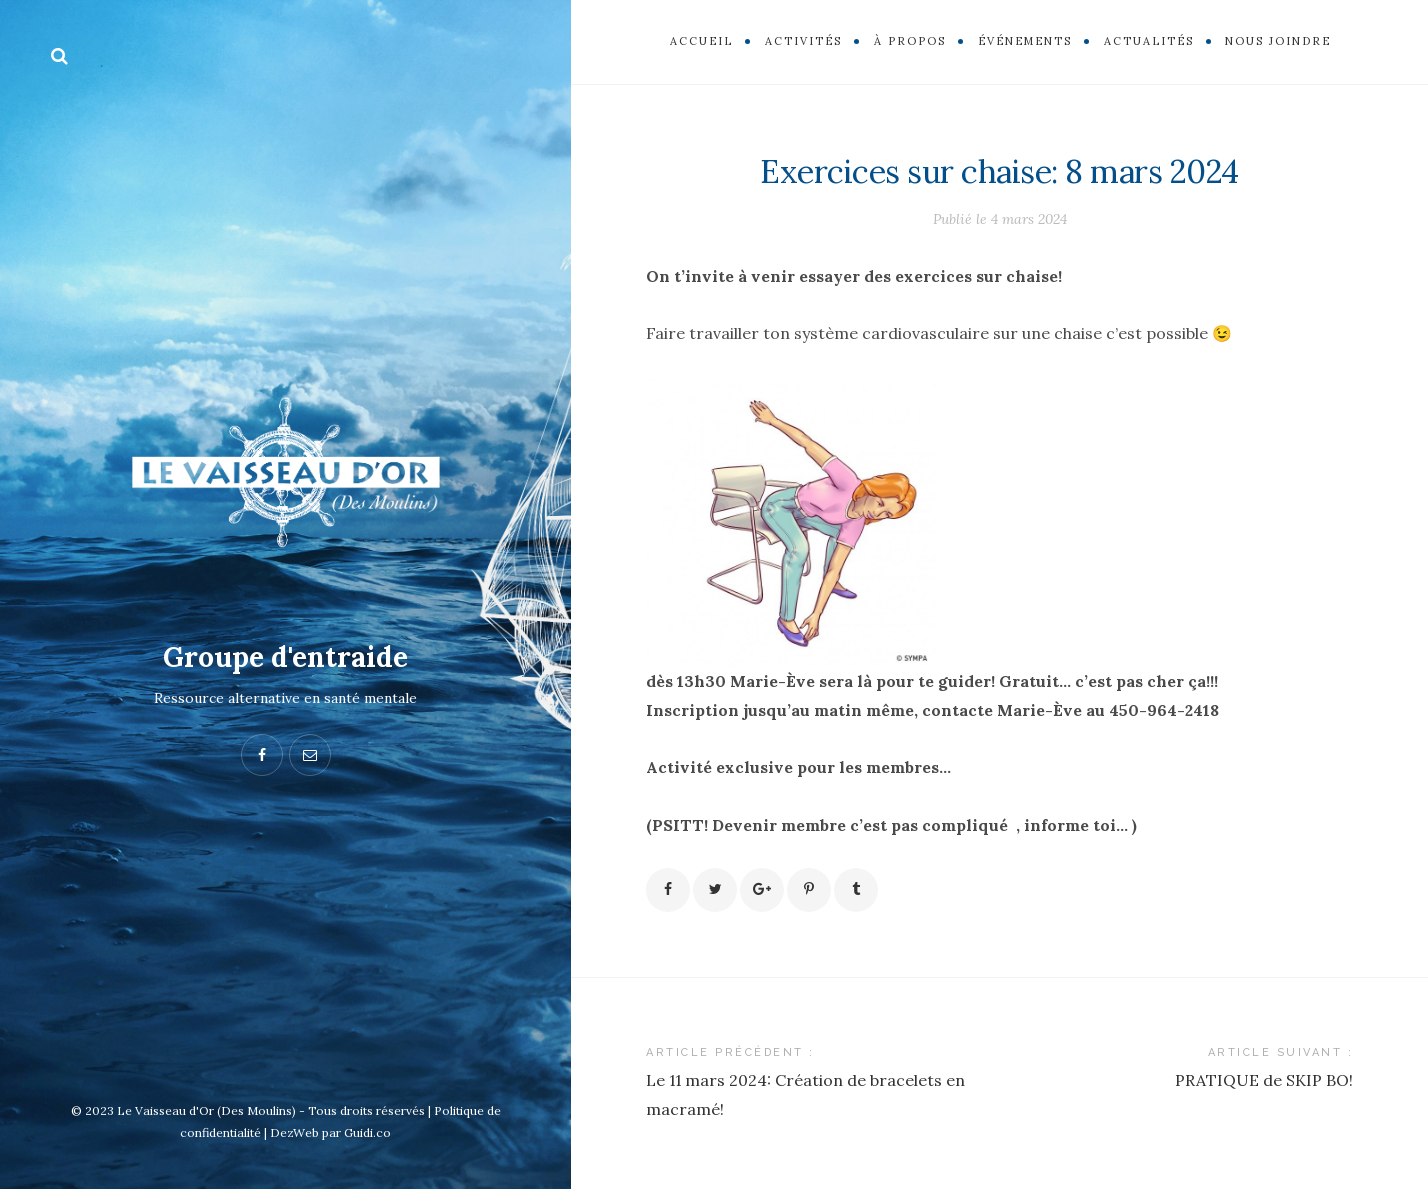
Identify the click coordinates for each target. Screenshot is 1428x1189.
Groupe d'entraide (285, 657)
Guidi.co (367, 1132)
